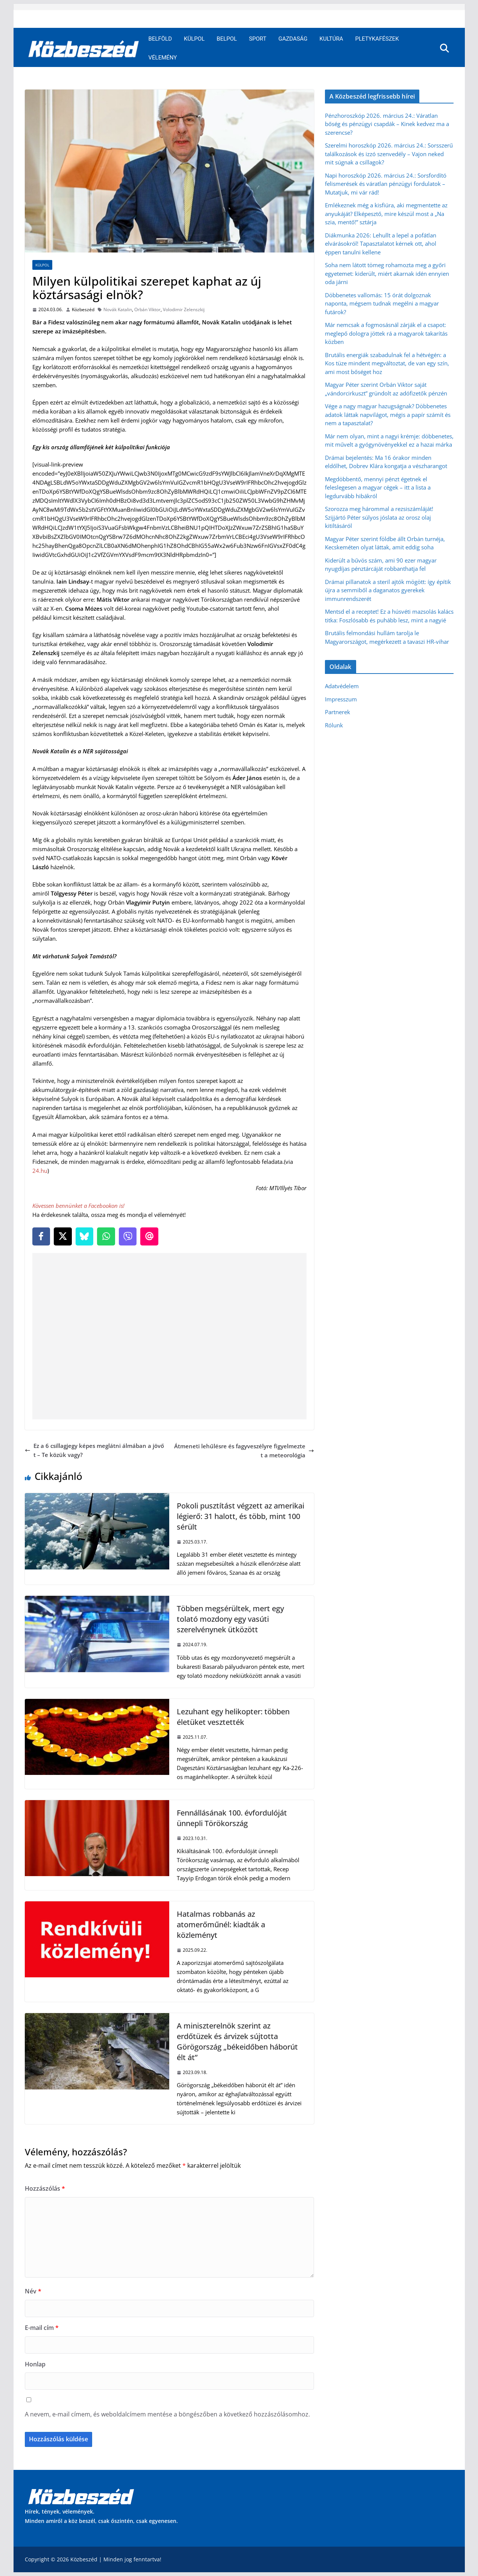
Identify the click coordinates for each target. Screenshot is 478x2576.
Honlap (35, 2364)
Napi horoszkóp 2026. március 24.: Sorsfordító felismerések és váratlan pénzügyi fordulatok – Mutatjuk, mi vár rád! (385, 184)
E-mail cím (42, 2328)
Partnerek (337, 712)
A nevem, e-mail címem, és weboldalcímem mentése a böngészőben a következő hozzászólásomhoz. (167, 2414)
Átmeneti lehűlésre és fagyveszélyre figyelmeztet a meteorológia (244, 1450)
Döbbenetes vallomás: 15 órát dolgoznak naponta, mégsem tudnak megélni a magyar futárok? (382, 303)
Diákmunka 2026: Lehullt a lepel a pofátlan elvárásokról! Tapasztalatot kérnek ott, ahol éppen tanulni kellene (380, 243)
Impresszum (341, 699)
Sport (257, 38)
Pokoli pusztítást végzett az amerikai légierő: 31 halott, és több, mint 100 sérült (240, 1516)
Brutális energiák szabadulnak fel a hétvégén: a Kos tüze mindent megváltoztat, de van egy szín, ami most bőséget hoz (387, 363)
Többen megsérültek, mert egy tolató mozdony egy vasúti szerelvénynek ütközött (230, 1619)
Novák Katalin (117, 309)
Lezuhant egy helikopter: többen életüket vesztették (233, 1716)
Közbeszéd (83, 309)
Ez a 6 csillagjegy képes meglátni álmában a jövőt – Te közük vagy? (94, 1450)
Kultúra (331, 38)
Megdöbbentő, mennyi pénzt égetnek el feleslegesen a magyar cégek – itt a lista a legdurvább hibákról (378, 487)
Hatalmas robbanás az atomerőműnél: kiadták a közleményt (221, 1924)
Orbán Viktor (147, 309)
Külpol (194, 38)
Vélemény (163, 57)
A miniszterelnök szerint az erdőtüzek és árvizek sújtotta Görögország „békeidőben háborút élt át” (237, 2041)
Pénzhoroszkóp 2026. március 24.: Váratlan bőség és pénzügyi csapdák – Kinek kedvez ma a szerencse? (387, 124)
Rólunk (334, 725)
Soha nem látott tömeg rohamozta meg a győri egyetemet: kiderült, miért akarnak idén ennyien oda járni (387, 273)
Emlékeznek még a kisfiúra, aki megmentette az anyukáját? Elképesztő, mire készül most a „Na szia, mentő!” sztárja (386, 213)
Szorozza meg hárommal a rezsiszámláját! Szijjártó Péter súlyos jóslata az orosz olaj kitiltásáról (379, 517)
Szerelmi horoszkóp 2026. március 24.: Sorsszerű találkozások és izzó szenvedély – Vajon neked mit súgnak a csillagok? (389, 153)
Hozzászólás (45, 2188)
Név (33, 2291)
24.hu (39, 1170)
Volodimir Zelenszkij (184, 309)
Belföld (160, 38)
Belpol (227, 38)
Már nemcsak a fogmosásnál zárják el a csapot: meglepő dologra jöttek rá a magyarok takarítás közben (386, 333)
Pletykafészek (377, 38)
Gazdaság (292, 38)
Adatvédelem (342, 686)
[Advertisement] (171, 1336)
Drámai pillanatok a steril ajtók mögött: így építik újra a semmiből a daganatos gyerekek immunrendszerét (388, 590)
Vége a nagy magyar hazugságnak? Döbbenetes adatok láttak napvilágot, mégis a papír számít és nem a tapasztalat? (388, 414)
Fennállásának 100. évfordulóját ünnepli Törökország (232, 1818)
